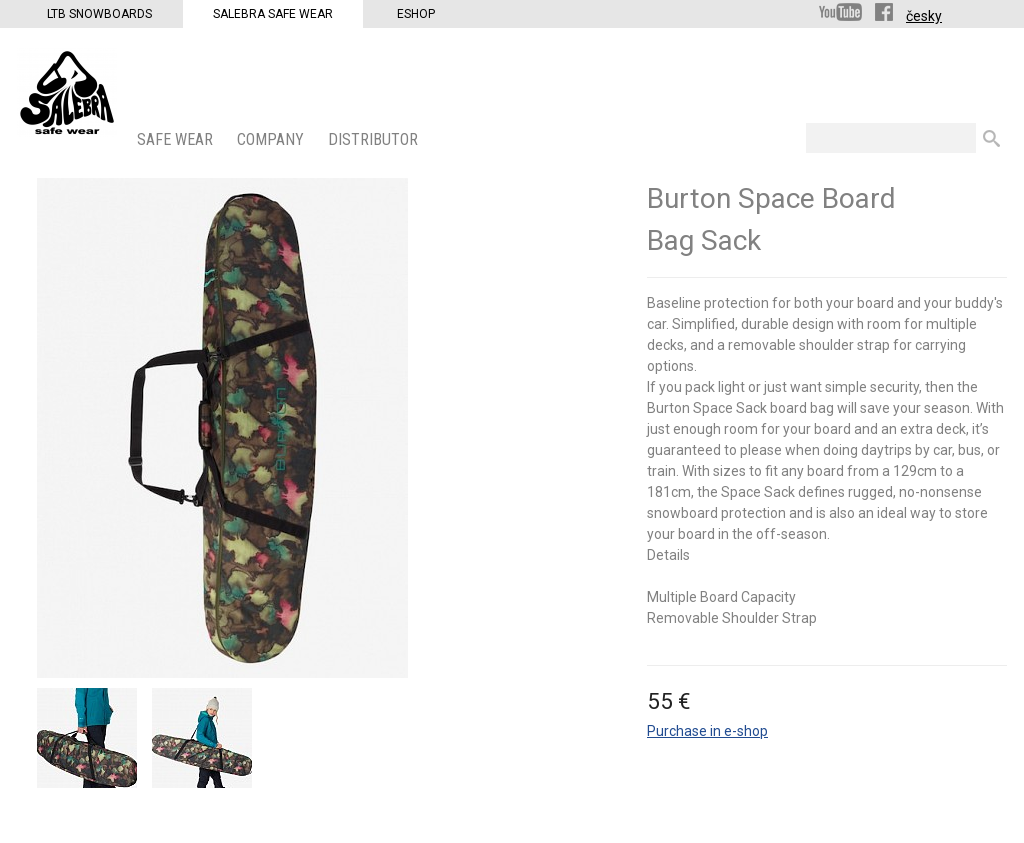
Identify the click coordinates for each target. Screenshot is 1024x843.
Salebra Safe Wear (273, 14)
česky (924, 16)
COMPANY (272, 139)
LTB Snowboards (99, 14)
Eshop (416, 14)
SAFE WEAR (177, 139)
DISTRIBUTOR (375, 139)
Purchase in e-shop (707, 731)
